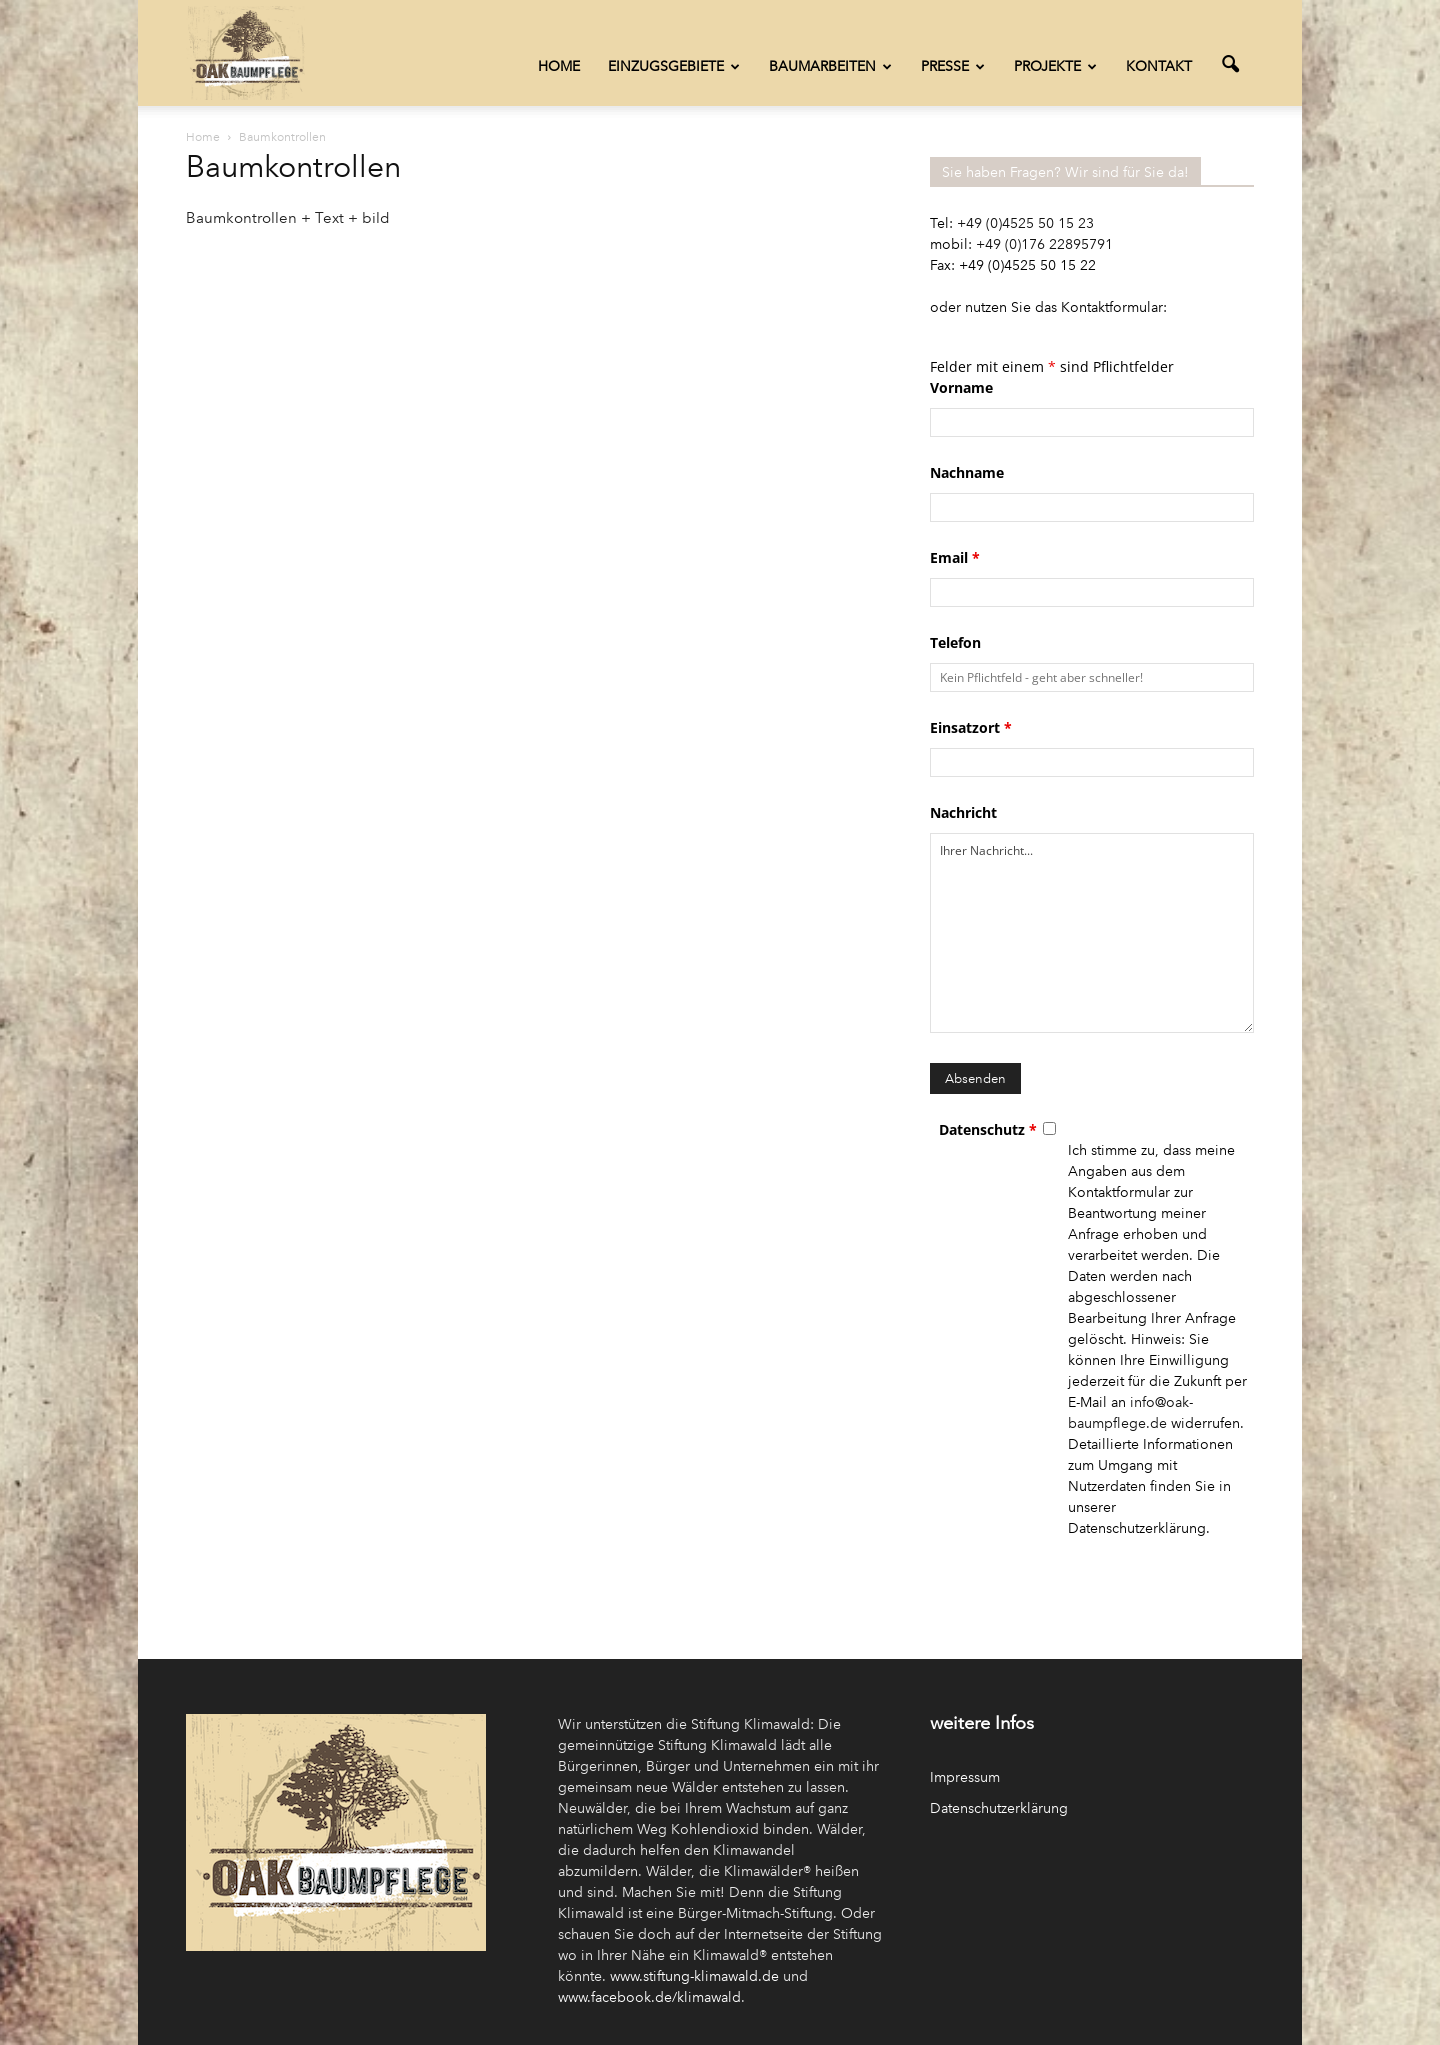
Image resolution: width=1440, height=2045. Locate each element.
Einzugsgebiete (674, 66)
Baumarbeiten (830, 66)
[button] (1230, 65)
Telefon (955, 642)
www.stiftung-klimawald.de (694, 1976)
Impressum (965, 1777)
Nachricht (963, 812)
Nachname (967, 472)
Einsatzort (971, 727)
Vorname (961, 387)
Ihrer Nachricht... (1092, 933)
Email (955, 557)
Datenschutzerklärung (999, 1808)
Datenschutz (988, 1129)
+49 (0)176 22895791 (1044, 244)
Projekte (1055, 66)
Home (559, 66)
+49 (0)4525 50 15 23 (1025, 223)
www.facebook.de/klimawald (649, 1997)
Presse (953, 66)
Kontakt (1159, 66)
